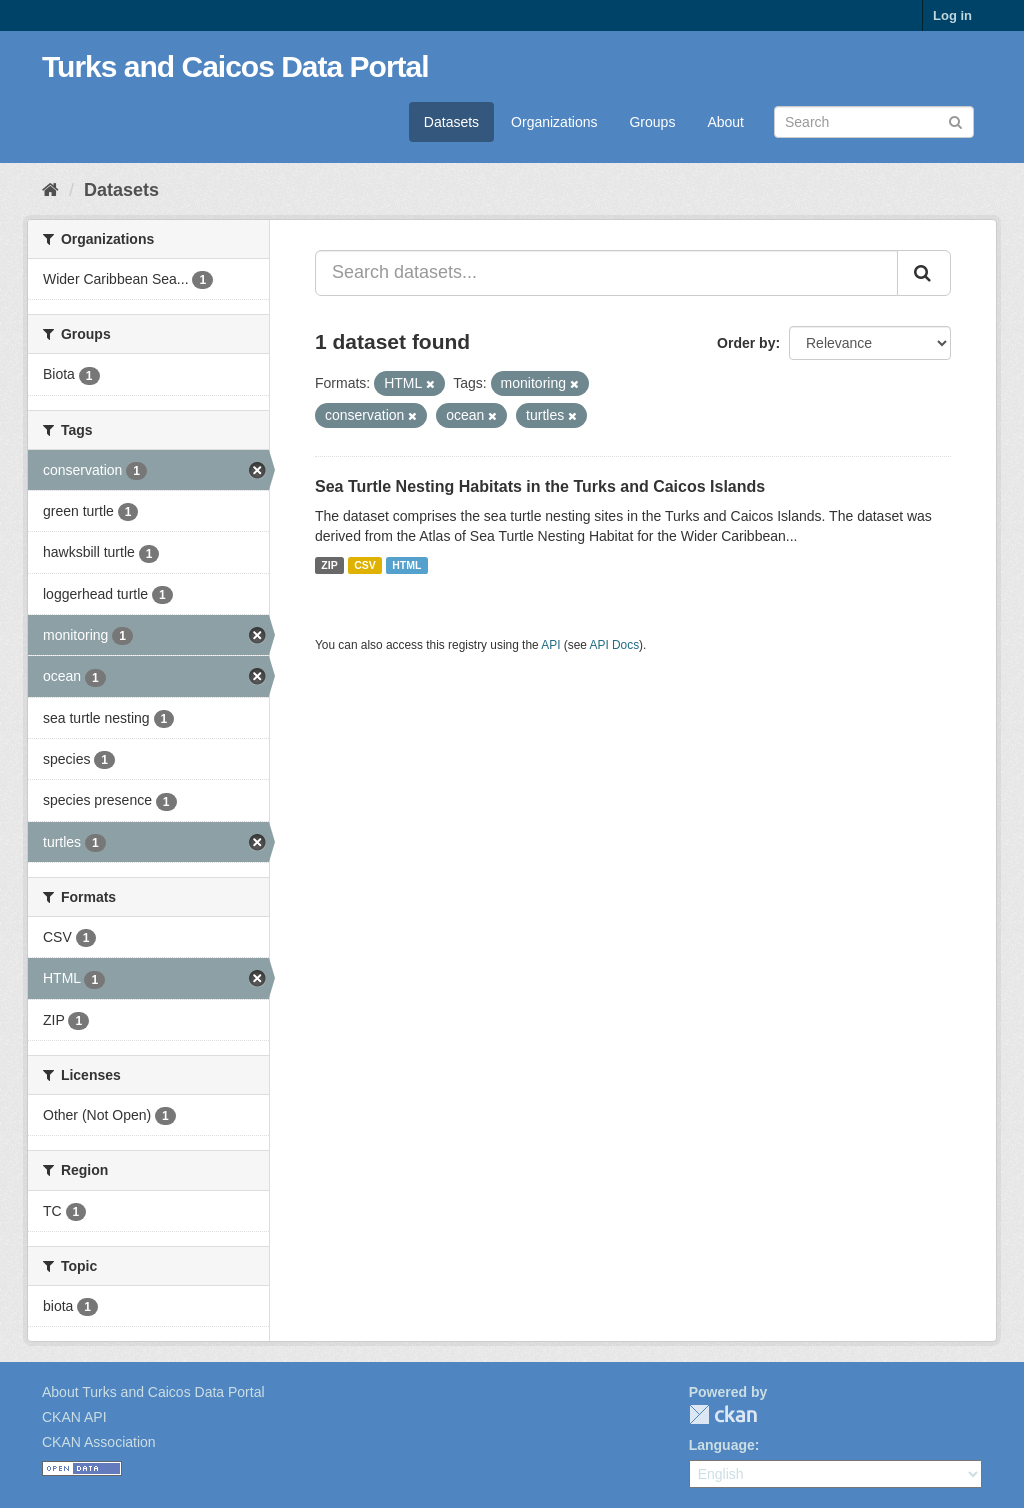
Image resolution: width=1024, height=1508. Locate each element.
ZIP (329, 565)
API (550, 645)
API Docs (615, 645)
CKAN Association (99, 1442)
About (725, 122)
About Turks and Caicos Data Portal (153, 1392)
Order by (746, 343)
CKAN (723, 1414)
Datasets (451, 122)
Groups (652, 122)
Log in (952, 15)
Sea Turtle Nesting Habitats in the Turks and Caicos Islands (540, 486)
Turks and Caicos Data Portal (235, 66)
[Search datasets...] (606, 273)
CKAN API (74, 1417)
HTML (406, 565)
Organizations (554, 122)
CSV (365, 565)
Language (722, 1445)
